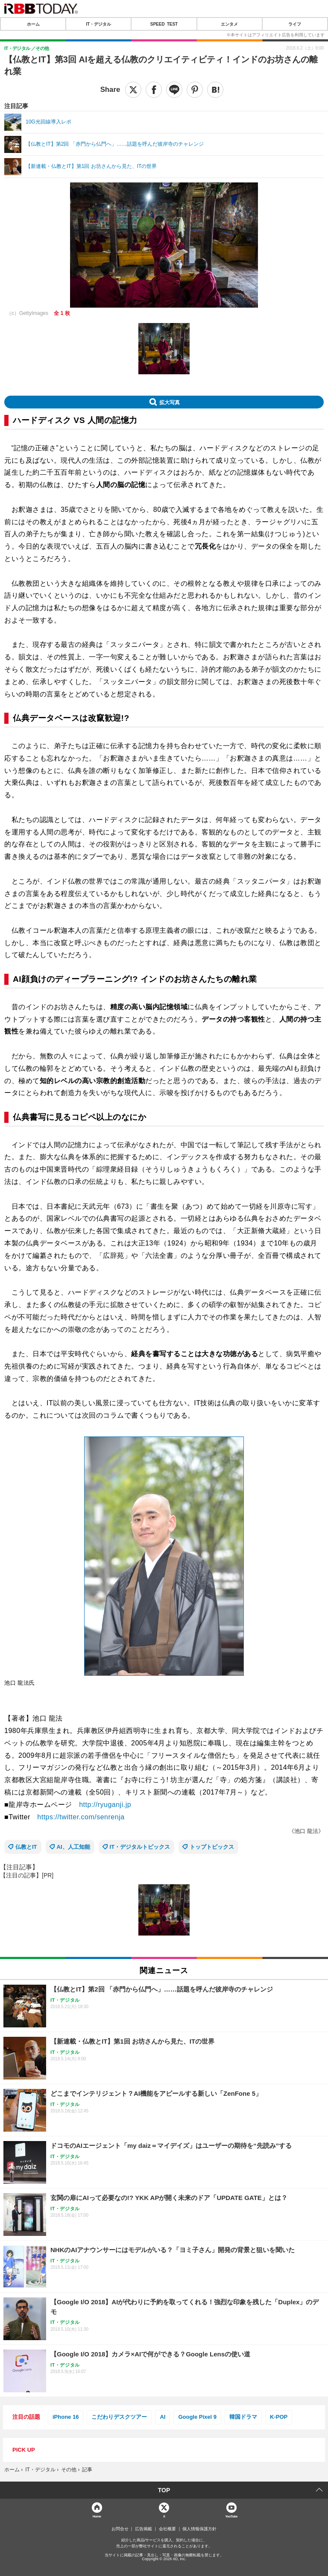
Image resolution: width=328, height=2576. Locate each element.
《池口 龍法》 (306, 1831)
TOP (164, 2490)
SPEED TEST (164, 24)
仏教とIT (26, 1847)
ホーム (33, 24)
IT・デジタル (98, 24)
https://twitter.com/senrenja (80, 1817)
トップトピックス (212, 1847)
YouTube (231, 2516)
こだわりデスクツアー (119, 2417)
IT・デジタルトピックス (140, 1847)
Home (97, 2516)
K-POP (278, 2417)
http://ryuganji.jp (105, 1804)
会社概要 (167, 2529)
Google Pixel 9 (197, 2417)
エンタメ (229, 24)
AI (162, 2417)
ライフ (294, 24)
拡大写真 (169, 402)
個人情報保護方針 (199, 2529)
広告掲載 (143, 2529)
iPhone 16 (66, 2417)
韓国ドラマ (243, 2417)
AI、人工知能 (73, 1847)
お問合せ (120, 2529)
